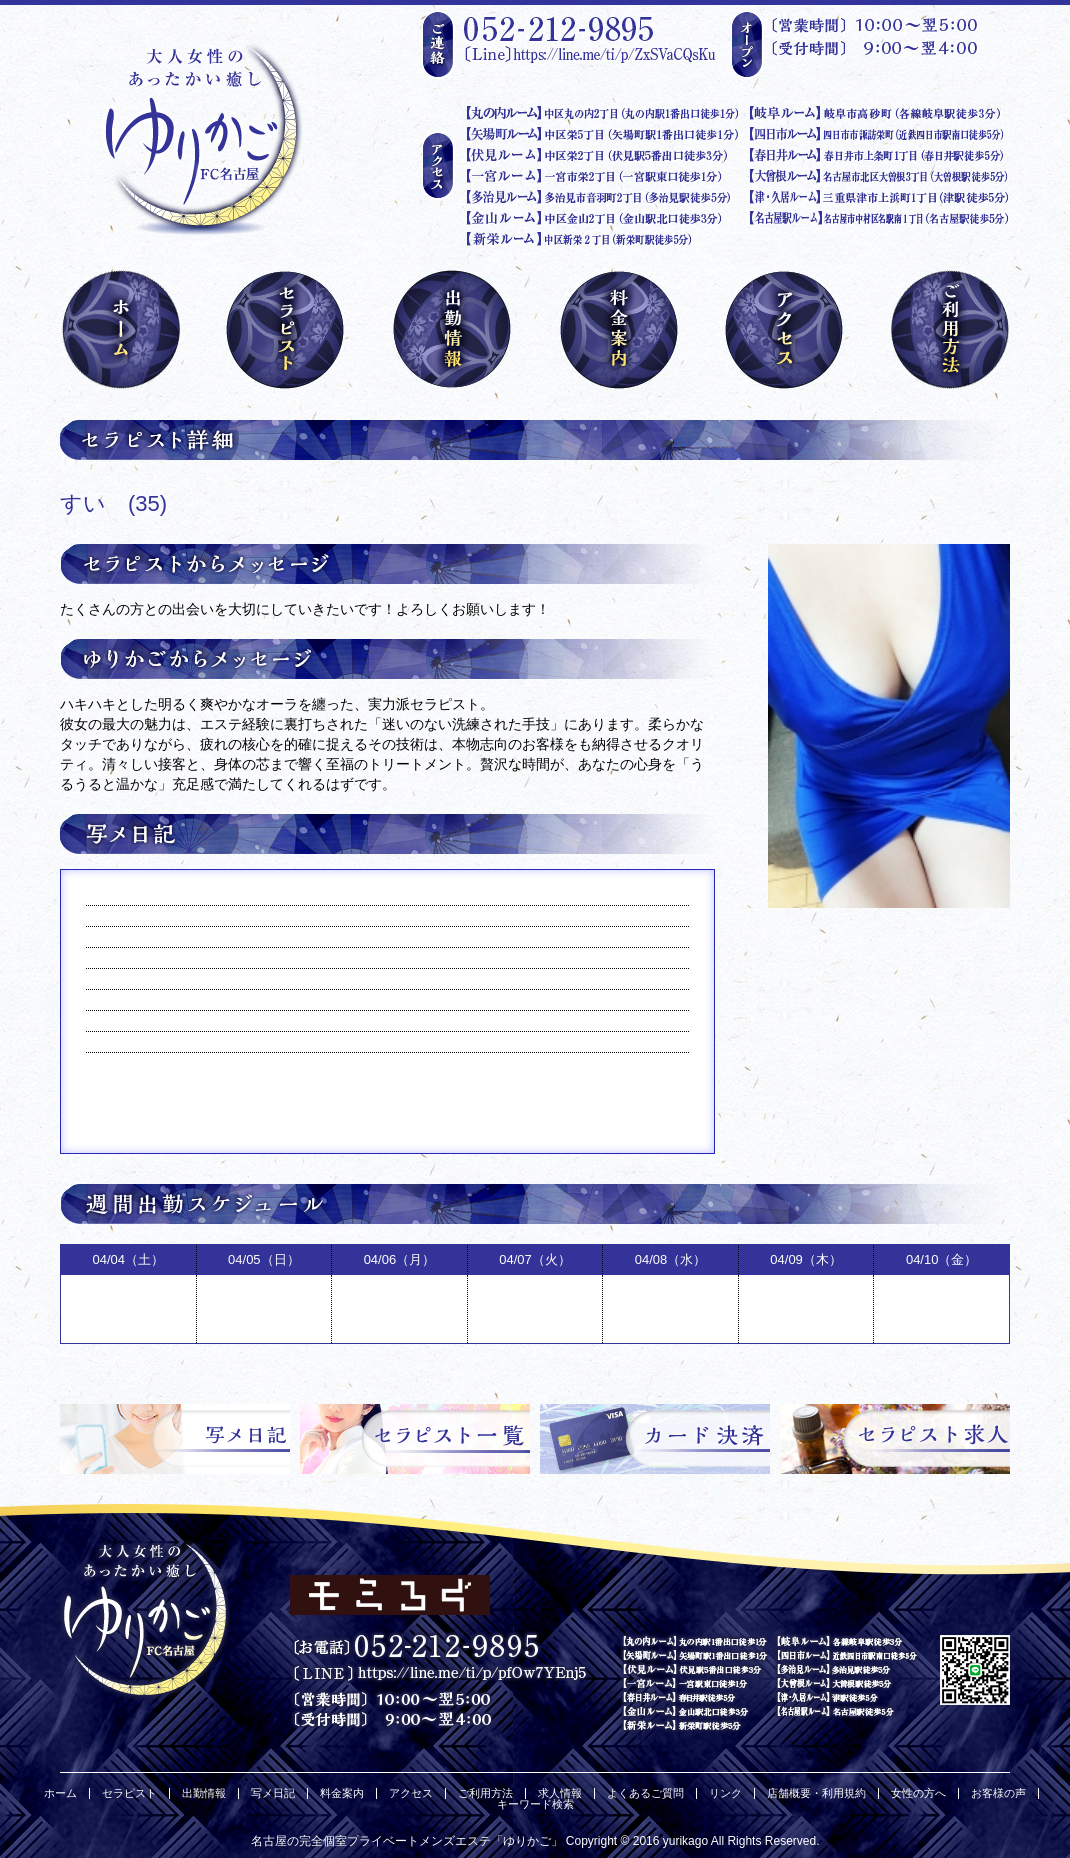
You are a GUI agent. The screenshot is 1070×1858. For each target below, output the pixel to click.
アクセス (411, 1793)
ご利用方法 (485, 1793)
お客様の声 (998, 1793)
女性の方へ (918, 1793)
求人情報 (560, 1793)
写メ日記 (273, 1793)
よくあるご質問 (645, 1793)
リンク (725, 1793)
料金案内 (342, 1793)
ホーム (60, 1793)
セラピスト (129, 1793)
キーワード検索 (535, 1804)
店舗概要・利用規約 (816, 1793)
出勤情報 (204, 1793)
